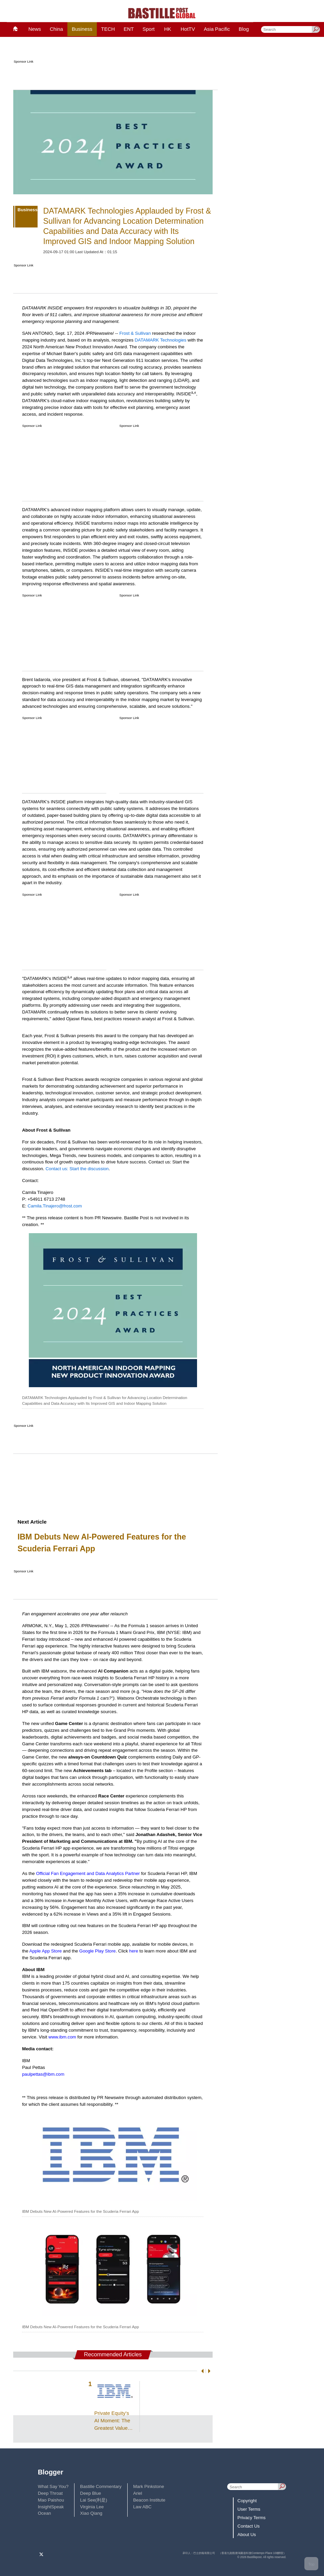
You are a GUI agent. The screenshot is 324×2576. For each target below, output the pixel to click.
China (56, 29)
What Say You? (53, 2486)
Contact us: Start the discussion (77, 1168)
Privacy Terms (251, 2517)
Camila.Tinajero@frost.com (54, 1205)
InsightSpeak (51, 2506)
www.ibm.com (62, 2036)
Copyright (247, 2500)
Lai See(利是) (93, 2500)
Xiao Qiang (91, 2513)
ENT (129, 29)
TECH (108, 29)
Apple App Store (45, 1950)
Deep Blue (90, 2493)
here (133, 1950)
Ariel (137, 2493)
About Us (246, 2534)
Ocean (44, 2513)
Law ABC (142, 2506)
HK (167, 29)
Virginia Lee (92, 2506)
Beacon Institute (149, 2500)
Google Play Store (97, 1950)
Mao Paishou (51, 2500)
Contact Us (248, 2526)
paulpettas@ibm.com (43, 2074)
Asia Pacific (217, 29)
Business (82, 29)
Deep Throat (50, 2493)
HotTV (188, 29)
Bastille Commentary (101, 2486)
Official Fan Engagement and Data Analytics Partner (88, 1873)
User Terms (248, 2509)
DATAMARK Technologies (161, 340)
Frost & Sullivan (135, 333)
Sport (149, 29)
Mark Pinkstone (148, 2486)
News (34, 29)
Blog (244, 29)
